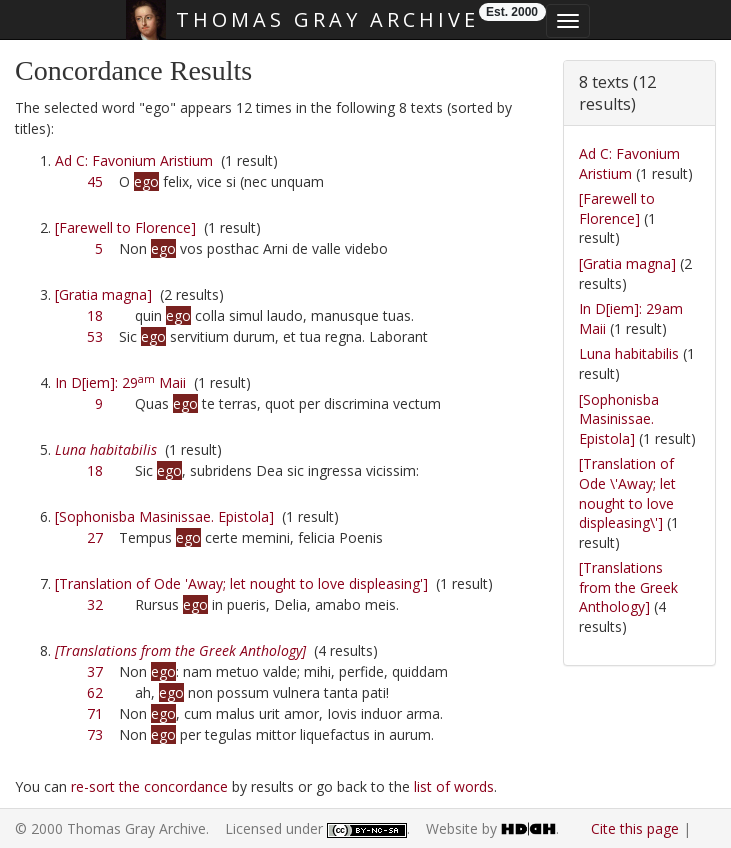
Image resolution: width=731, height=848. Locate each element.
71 (95, 713)
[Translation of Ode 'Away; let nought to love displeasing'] (241, 583)
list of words (454, 786)
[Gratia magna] (103, 294)
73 (95, 734)
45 (95, 181)
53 (95, 336)
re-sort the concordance (149, 786)
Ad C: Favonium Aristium (134, 160)
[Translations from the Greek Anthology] (628, 587)
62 (95, 692)
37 (95, 671)
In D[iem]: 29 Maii (120, 382)
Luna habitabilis (629, 353)
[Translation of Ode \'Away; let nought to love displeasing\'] (627, 493)
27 (95, 537)
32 (95, 604)
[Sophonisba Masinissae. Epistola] (164, 516)
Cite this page (635, 828)
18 (95, 315)
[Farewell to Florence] (125, 227)
